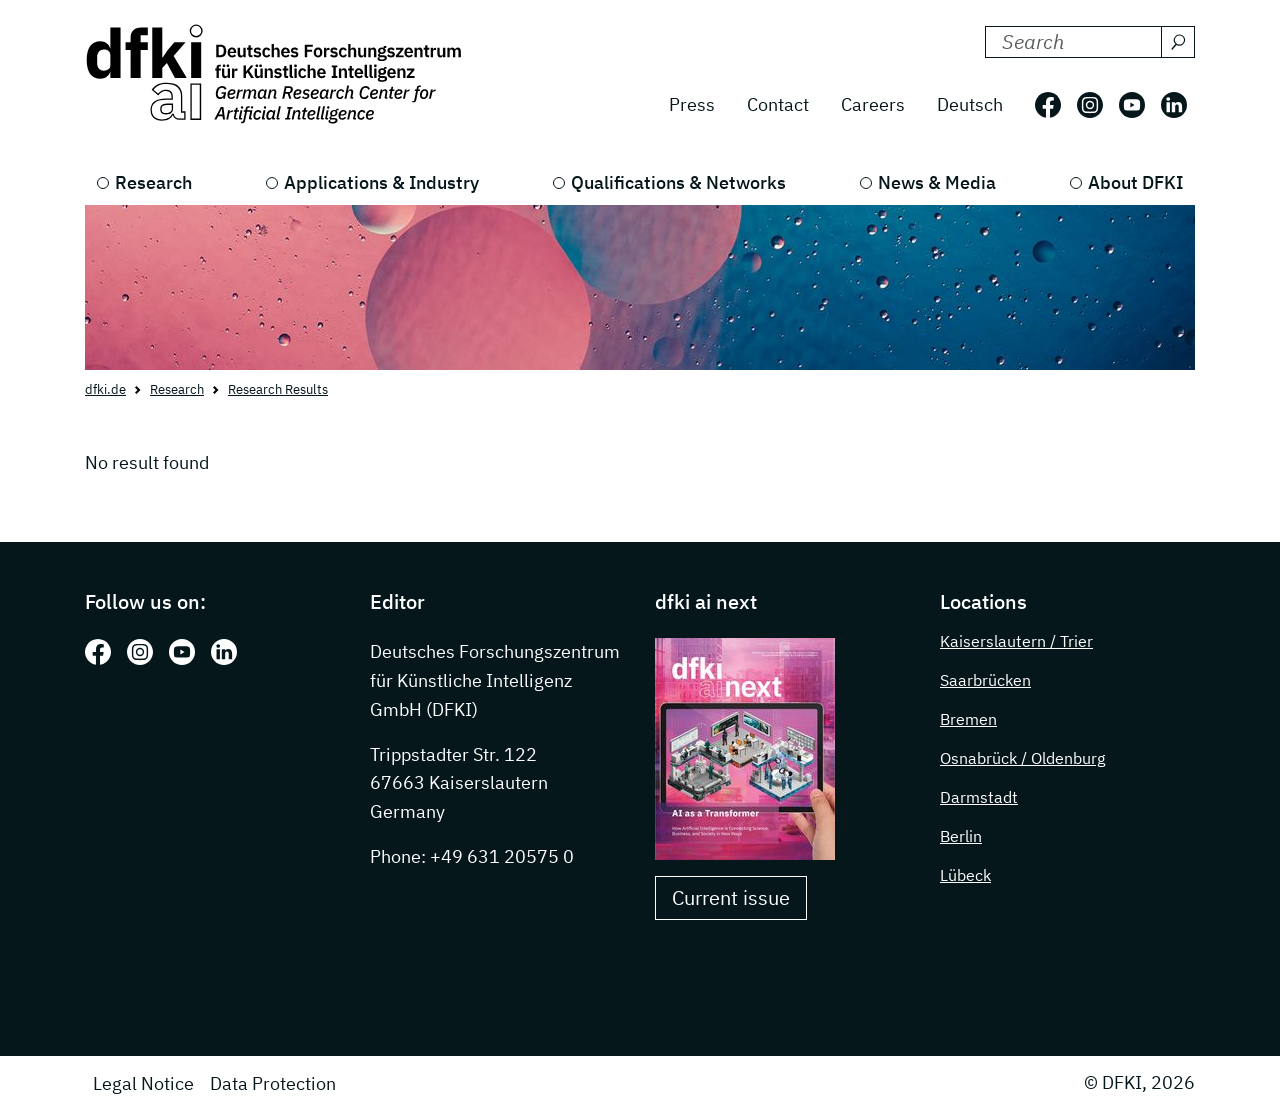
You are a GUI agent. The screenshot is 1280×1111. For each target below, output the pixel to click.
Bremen (968, 719)
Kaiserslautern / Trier (1016, 641)
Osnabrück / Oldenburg (1022, 758)
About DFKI (1135, 182)
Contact (778, 104)
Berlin (961, 836)
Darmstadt (979, 797)
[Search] (1178, 42)
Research (153, 182)
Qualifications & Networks (678, 182)
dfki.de (105, 389)
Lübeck (965, 875)
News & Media (937, 182)
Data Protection (273, 1083)
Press (692, 104)
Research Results (278, 389)
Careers (873, 104)
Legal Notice (143, 1083)
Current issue (731, 897)
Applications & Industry (381, 182)
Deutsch (970, 104)
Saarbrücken (985, 680)
